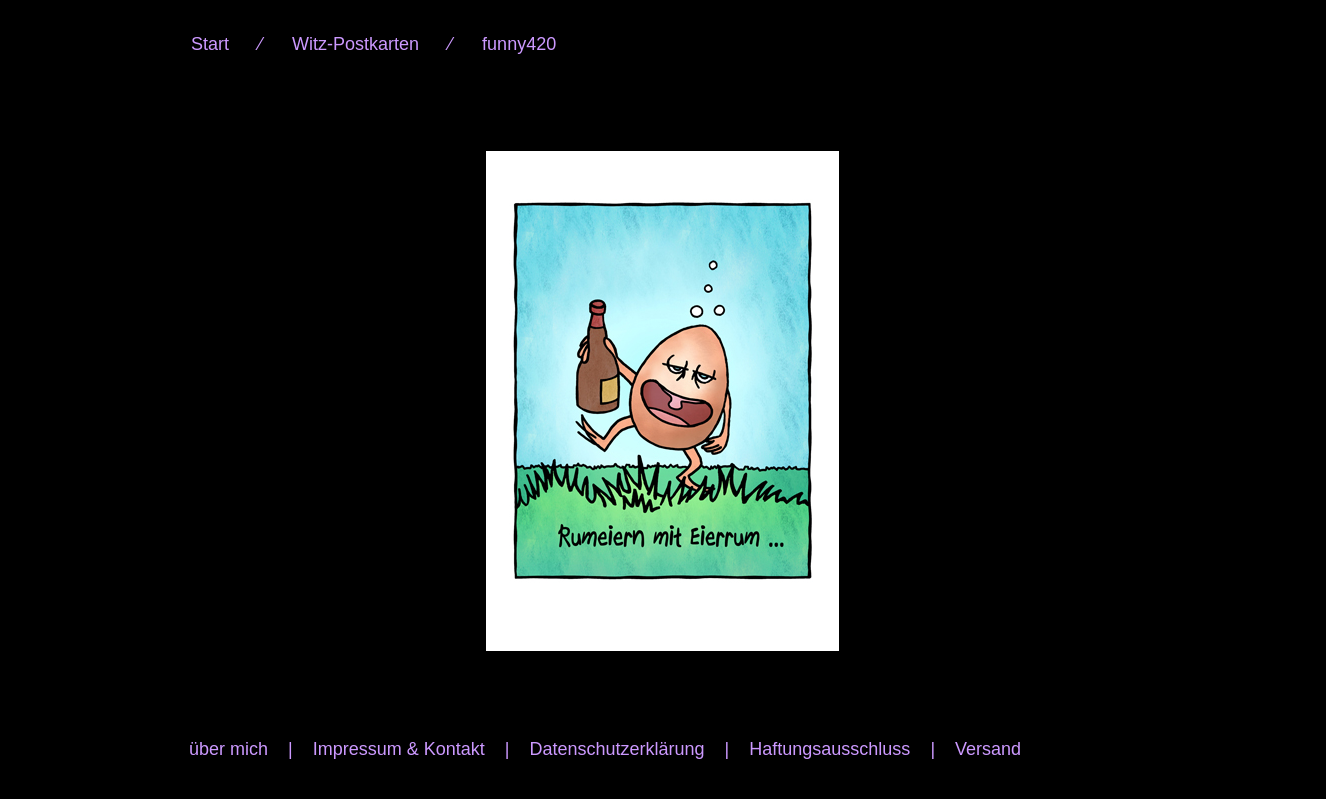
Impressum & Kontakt (399, 749)
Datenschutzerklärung (616, 749)
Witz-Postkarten (355, 44)
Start (210, 44)
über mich (228, 749)
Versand (988, 749)
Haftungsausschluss (829, 749)
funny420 (519, 44)
